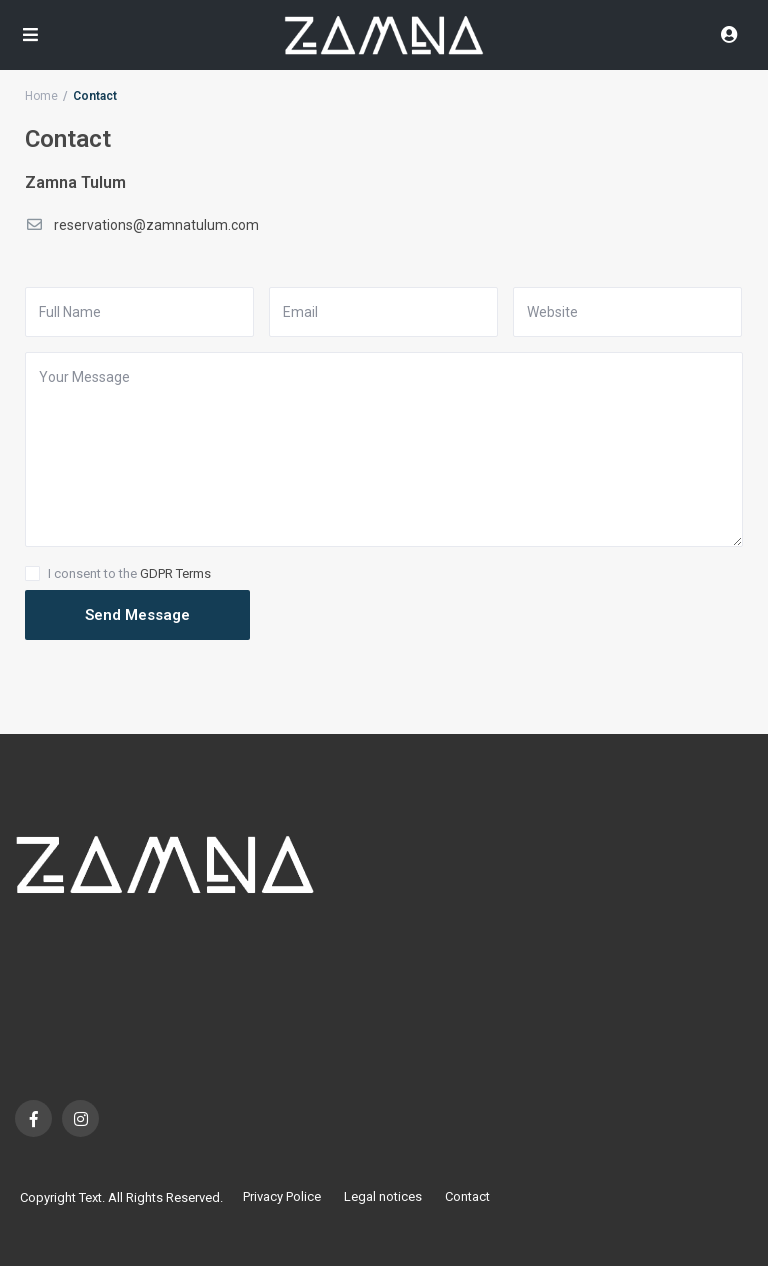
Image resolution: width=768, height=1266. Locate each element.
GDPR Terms (175, 573)
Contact (467, 1196)
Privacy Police (282, 1196)
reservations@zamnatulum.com (156, 225)
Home (41, 96)
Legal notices (383, 1196)
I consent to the (129, 573)
